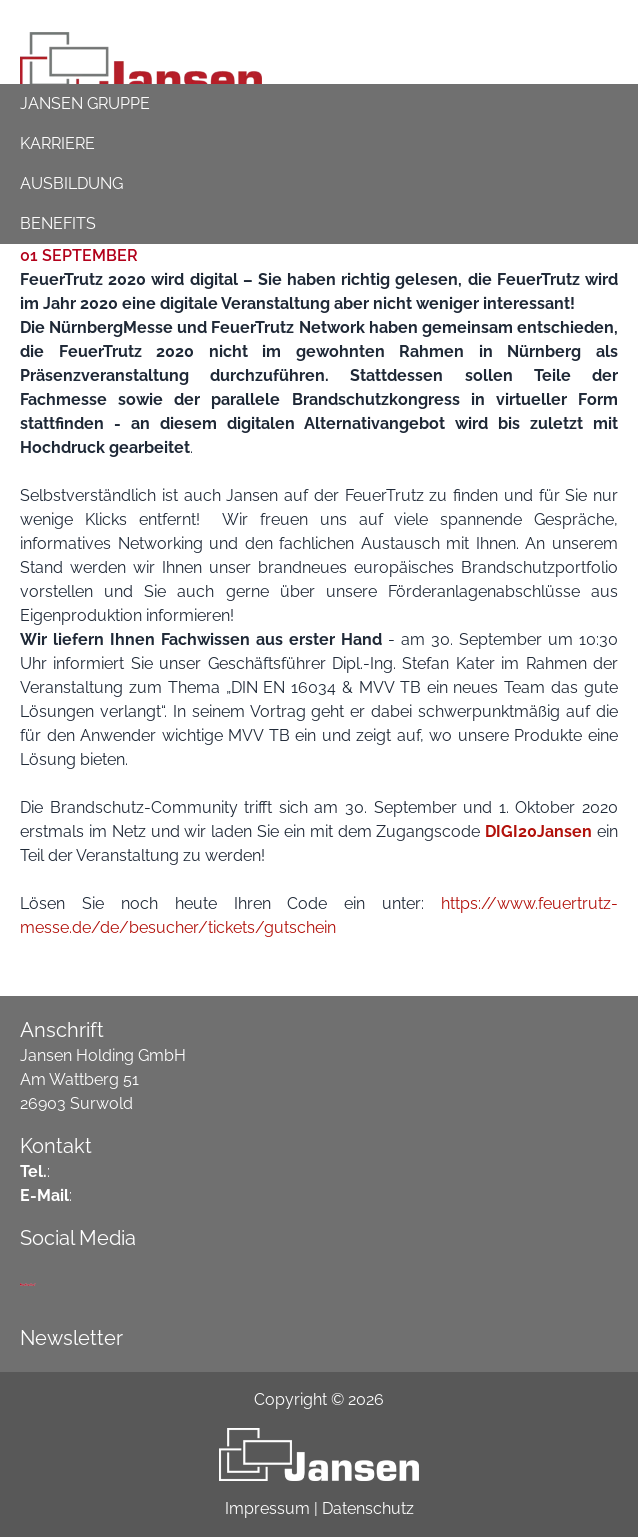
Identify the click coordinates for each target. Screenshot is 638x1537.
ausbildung (71, 183)
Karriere (57, 143)
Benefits (58, 223)
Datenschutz (368, 1508)
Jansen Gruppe (85, 103)
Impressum (267, 1508)
